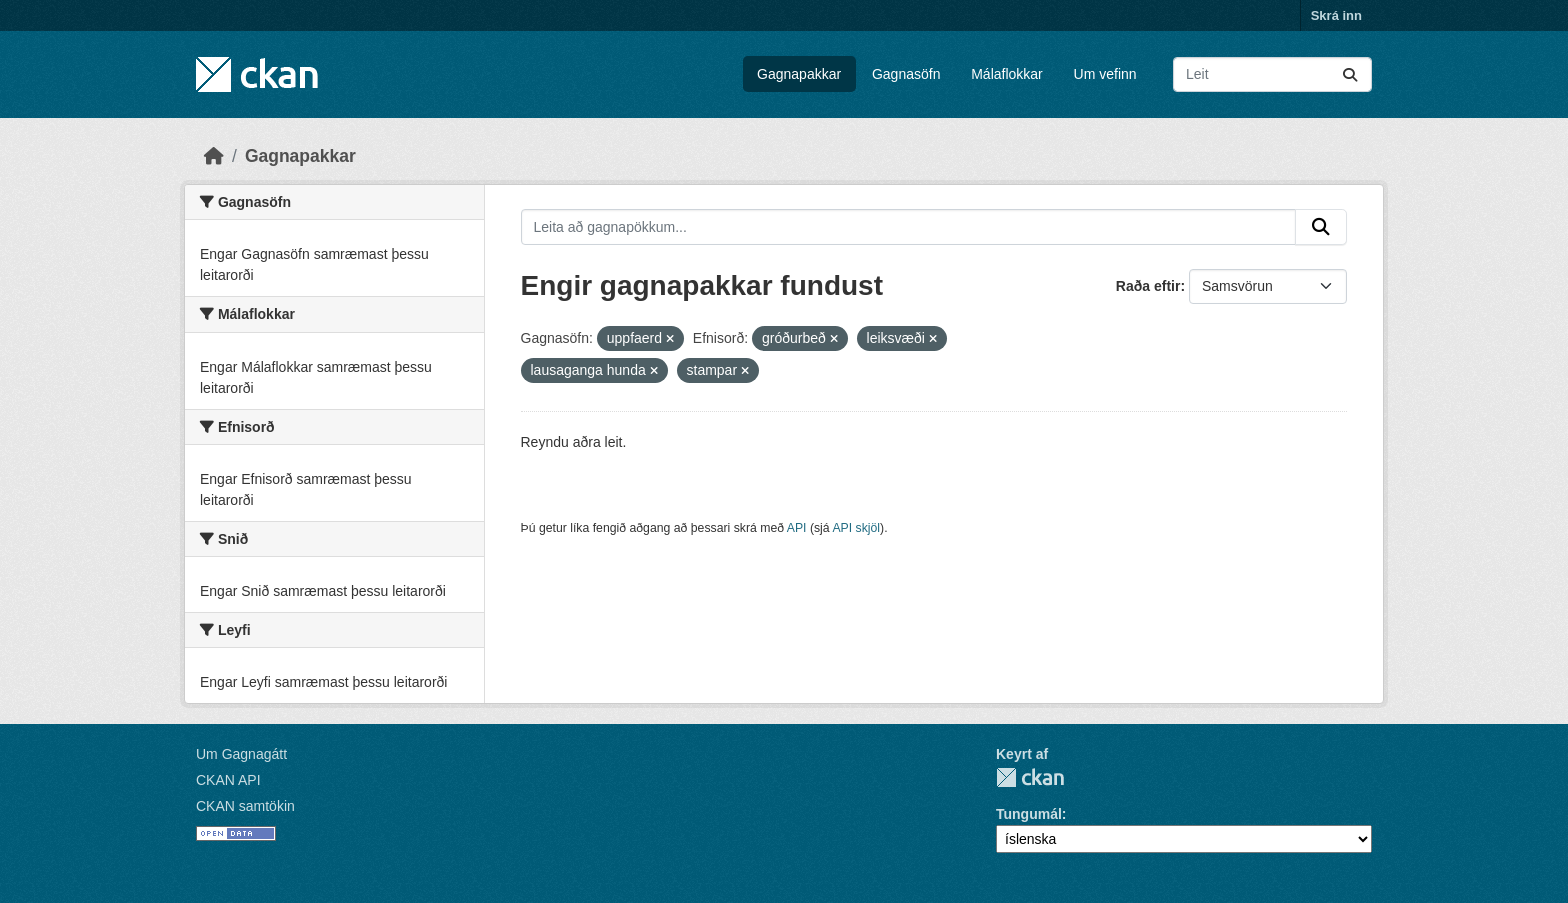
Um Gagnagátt (241, 754)
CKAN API (228, 780)
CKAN (1030, 777)
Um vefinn (1105, 74)
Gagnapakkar (799, 74)
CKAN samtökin (245, 806)
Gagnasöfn (906, 74)
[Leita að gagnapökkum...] (1272, 74)
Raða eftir (1148, 286)
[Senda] (1350, 74)
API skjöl (856, 528)
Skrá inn (1336, 15)
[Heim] (214, 156)
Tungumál (1029, 814)
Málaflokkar (1007, 74)
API (797, 528)
